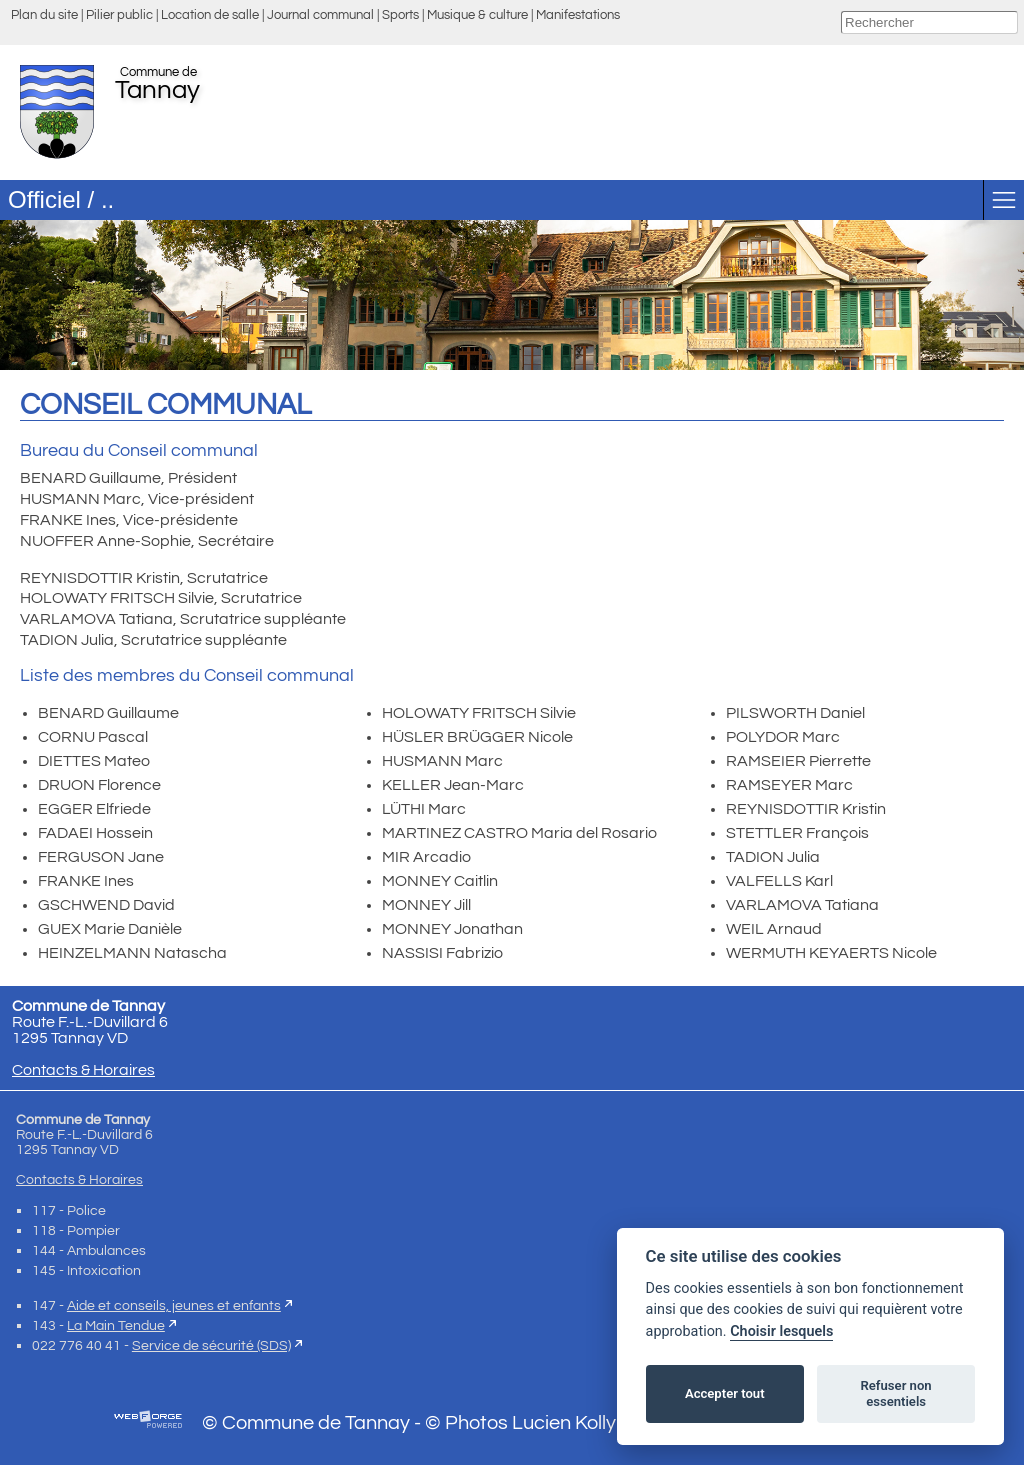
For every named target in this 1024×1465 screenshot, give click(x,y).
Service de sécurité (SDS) (211, 1345)
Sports (400, 15)
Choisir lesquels (781, 1331)
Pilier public (119, 15)
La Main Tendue (116, 1325)
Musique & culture (477, 15)
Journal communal (320, 15)
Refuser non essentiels (895, 1393)
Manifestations (578, 15)
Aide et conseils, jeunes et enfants (174, 1305)
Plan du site (44, 15)
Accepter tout (725, 1393)
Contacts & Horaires (83, 1070)
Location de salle (210, 15)
